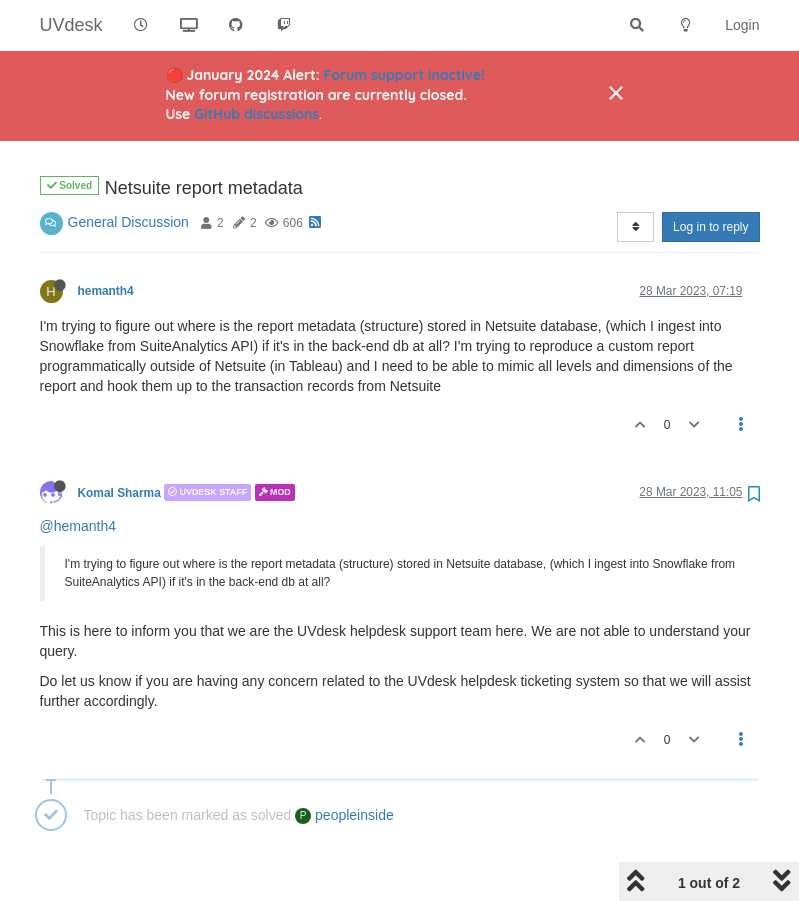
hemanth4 (106, 240)
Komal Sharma (119, 441)
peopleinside (344, 764)
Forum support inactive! (404, 75)
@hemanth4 (78, 475)
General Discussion (128, 171)
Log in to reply (710, 176)
